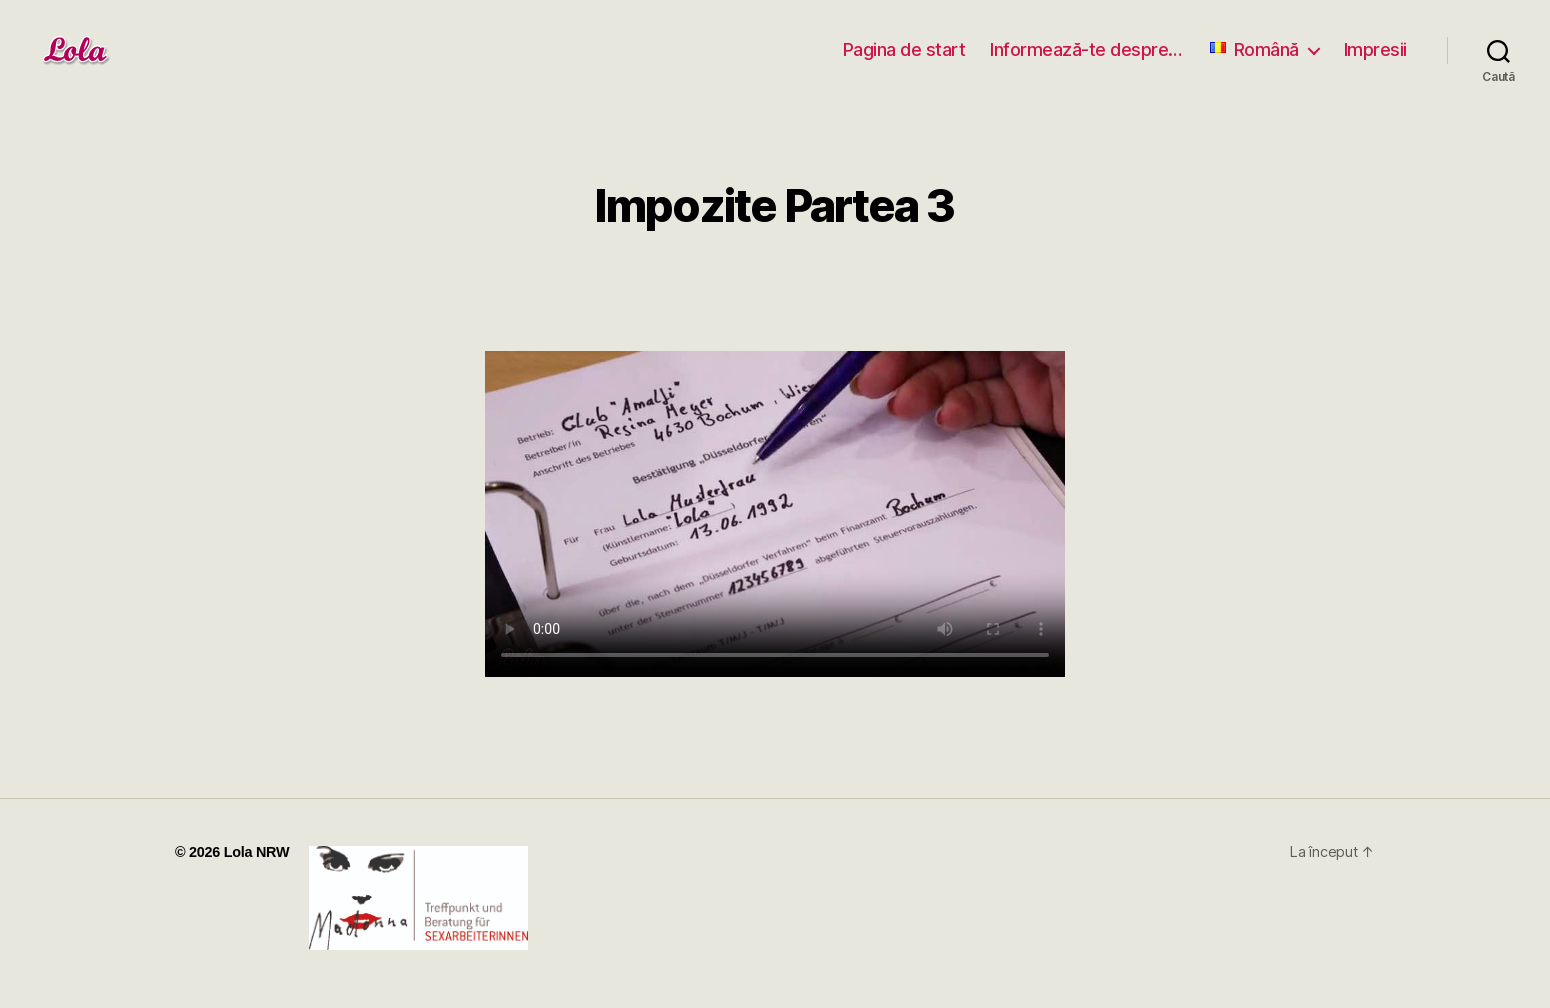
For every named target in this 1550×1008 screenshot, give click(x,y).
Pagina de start (904, 49)
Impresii (1375, 49)
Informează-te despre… (1086, 49)
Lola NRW (257, 852)
